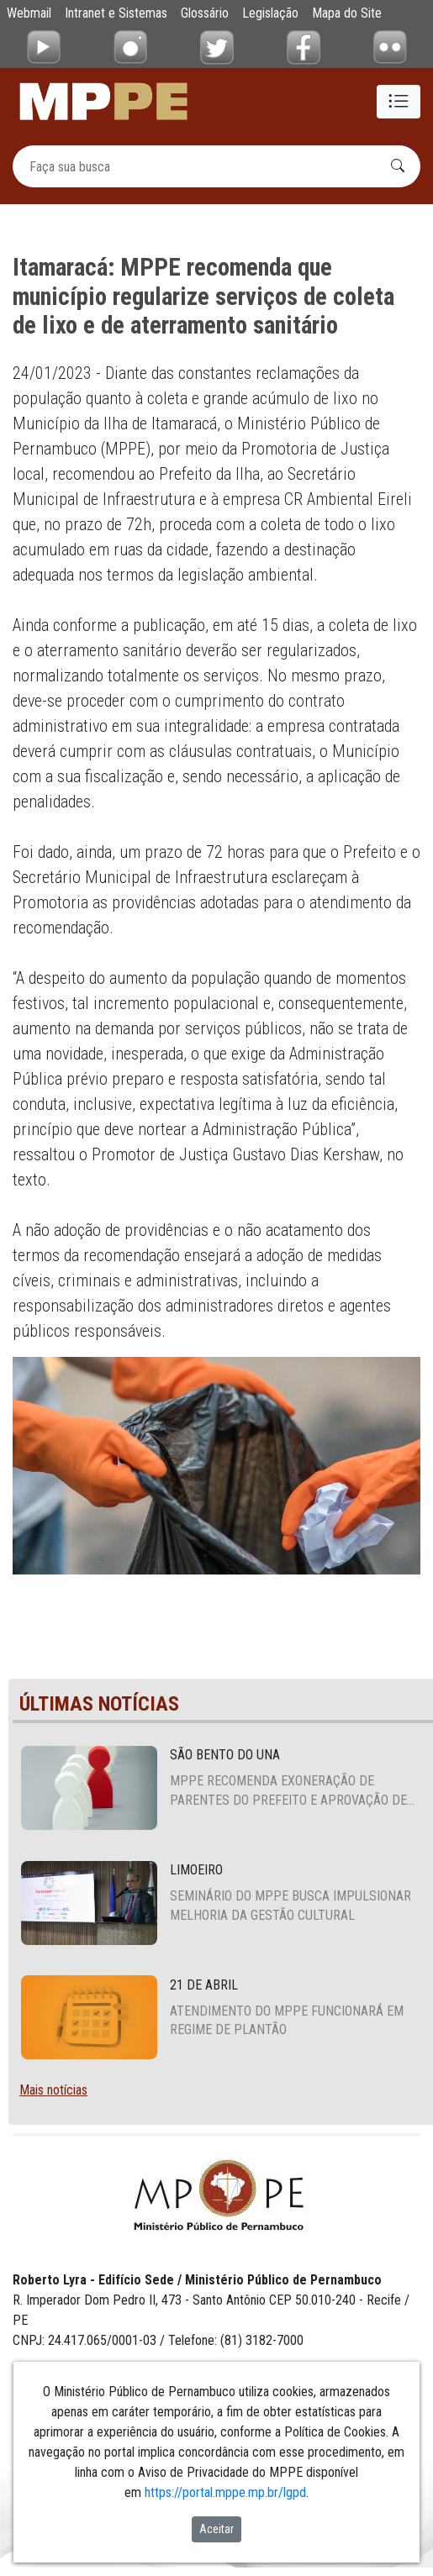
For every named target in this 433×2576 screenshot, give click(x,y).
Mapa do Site (347, 13)
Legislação (270, 13)
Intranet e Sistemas (116, 13)
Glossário (205, 13)
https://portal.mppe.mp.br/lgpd (225, 2492)
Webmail (29, 13)
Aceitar (216, 2529)
